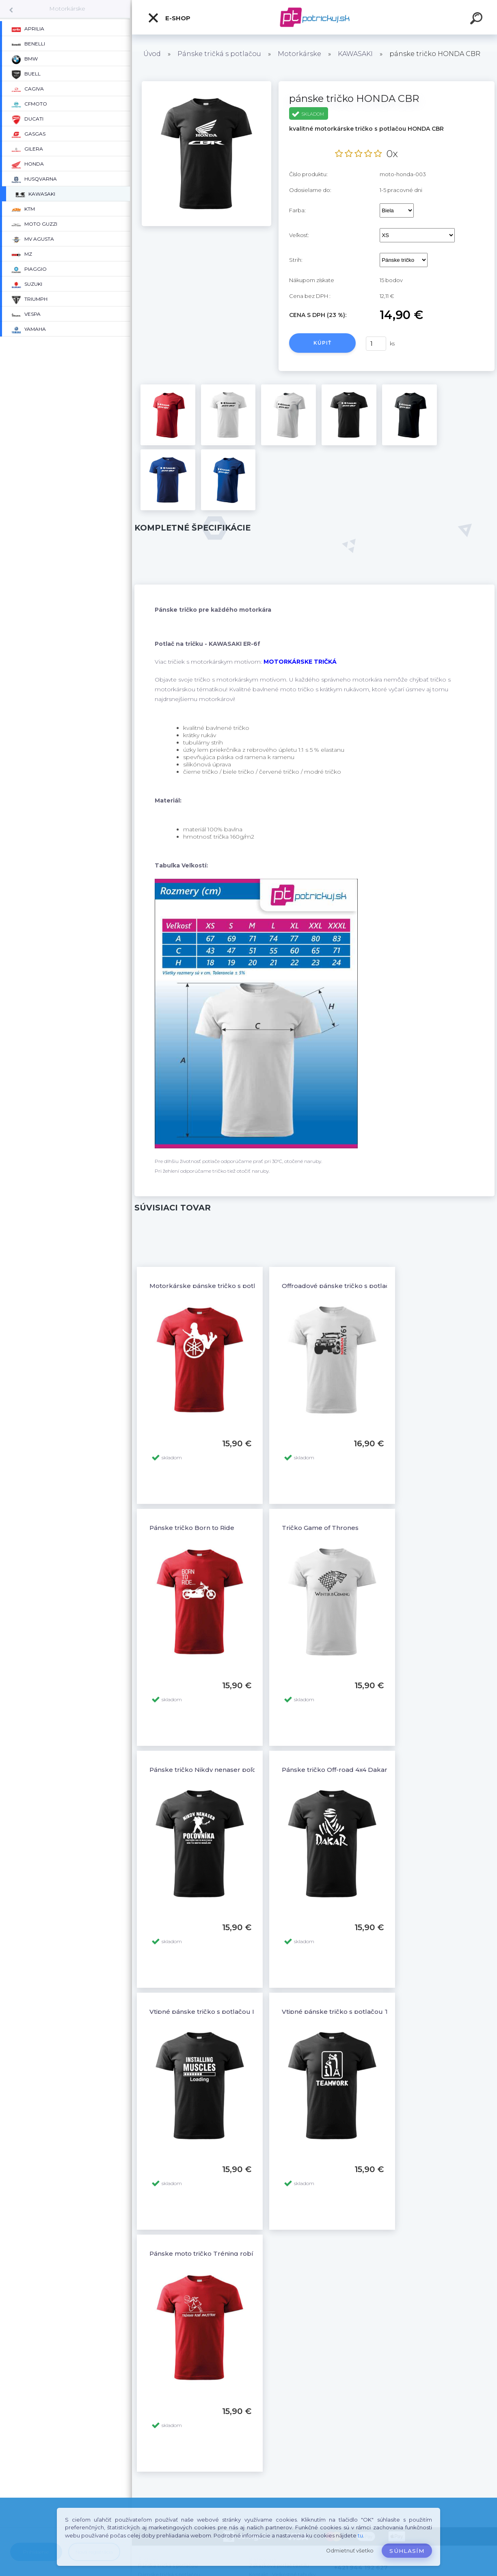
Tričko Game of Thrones (320, 1527)
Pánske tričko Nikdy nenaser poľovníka (211, 1769)
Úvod (152, 54)
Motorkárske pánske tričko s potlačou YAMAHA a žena (236, 1286)
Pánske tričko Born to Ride (191, 1527)
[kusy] (376, 344)
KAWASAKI (355, 54)
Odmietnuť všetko (350, 2551)
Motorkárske (67, 8)
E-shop (168, 18)
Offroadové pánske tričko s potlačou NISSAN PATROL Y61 (372, 1286)
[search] (477, 19)
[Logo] (314, 17)
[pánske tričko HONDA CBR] (206, 84)
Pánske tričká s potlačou (219, 54)
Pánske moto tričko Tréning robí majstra (213, 2253)
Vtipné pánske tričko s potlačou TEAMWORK (353, 2011)
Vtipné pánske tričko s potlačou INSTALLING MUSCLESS (237, 2011)
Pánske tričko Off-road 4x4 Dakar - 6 (339, 1769)
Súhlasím (406, 2551)
